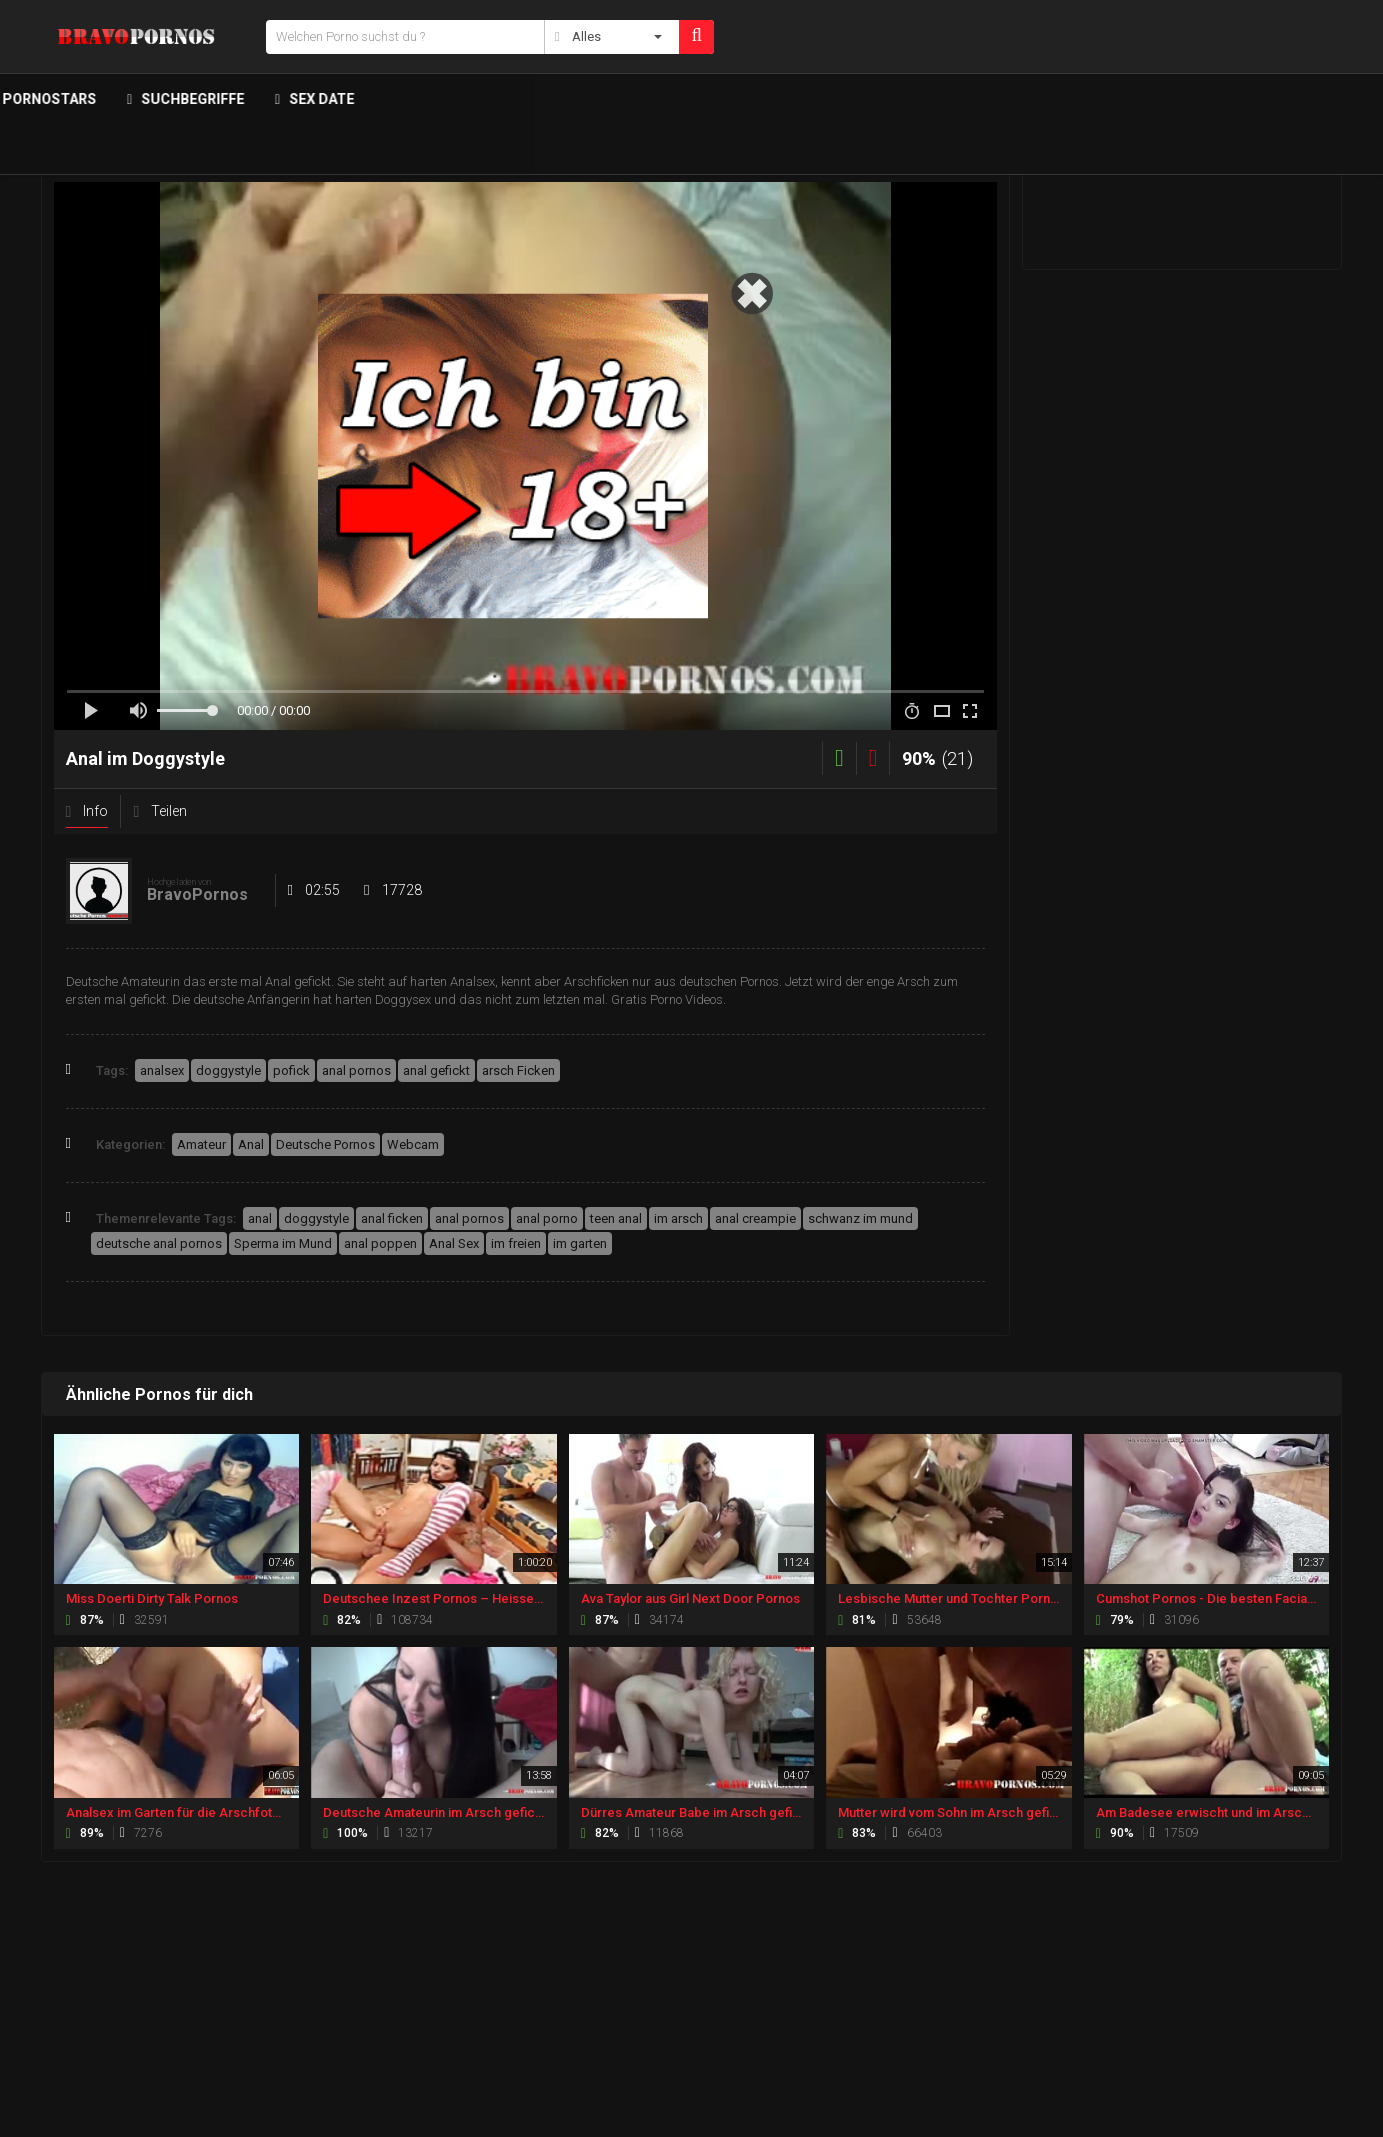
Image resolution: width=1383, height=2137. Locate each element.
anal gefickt (436, 1070)
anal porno (547, 1218)
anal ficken (392, 1218)
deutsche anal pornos (159, 1243)
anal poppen (380, 1243)
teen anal (616, 1218)
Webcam (413, 1144)
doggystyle (228, 1070)
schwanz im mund (860, 1218)
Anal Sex (454, 1243)
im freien (516, 1243)
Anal (251, 1144)
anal (260, 1218)
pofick (291, 1070)
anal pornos (356, 1070)
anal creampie (755, 1218)
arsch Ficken (518, 1070)
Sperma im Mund (283, 1243)
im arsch (678, 1218)
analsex (162, 1070)
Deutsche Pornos (325, 1144)
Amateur (201, 1144)
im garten (580, 1243)
